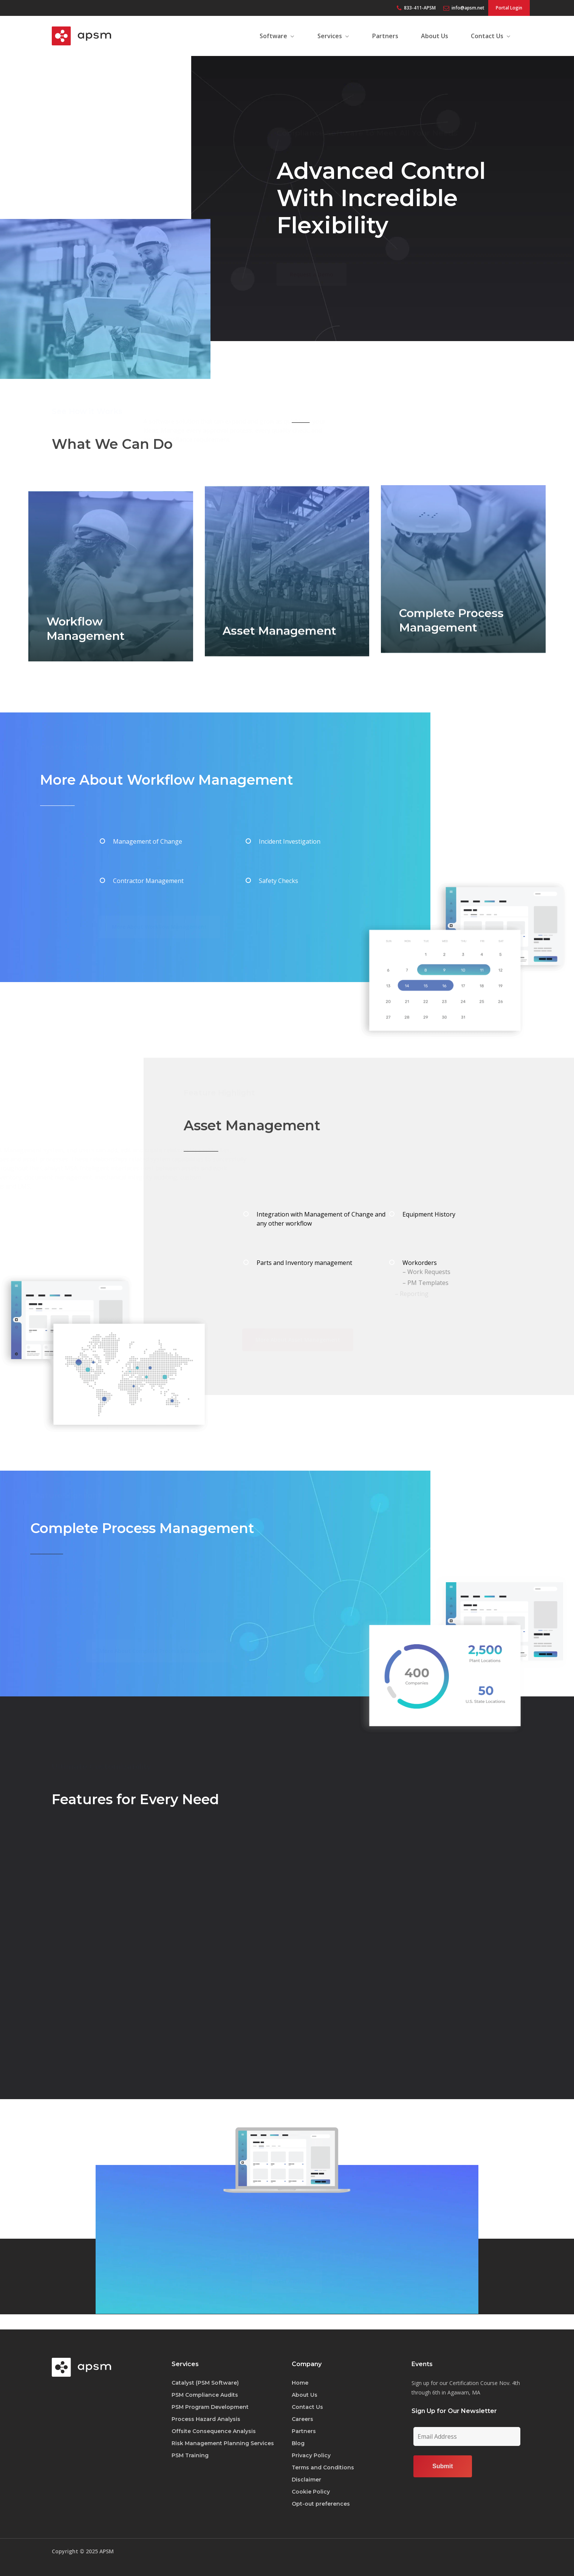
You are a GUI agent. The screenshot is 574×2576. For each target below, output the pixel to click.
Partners (304, 2431)
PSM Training (190, 2455)
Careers (302, 2419)
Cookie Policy (311, 2491)
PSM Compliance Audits (205, 2394)
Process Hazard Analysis (206, 2419)
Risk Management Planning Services (223, 2443)
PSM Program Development (210, 2407)
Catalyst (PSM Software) (205, 2382)
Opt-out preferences (321, 2503)
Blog (298, 2443)
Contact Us (307, 2407)
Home (300, 2382)
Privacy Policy (311, 2455)
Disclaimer (306, 2479)
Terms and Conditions (323, 2467)
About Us (304, 2394)
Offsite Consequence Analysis (214, 2431)
